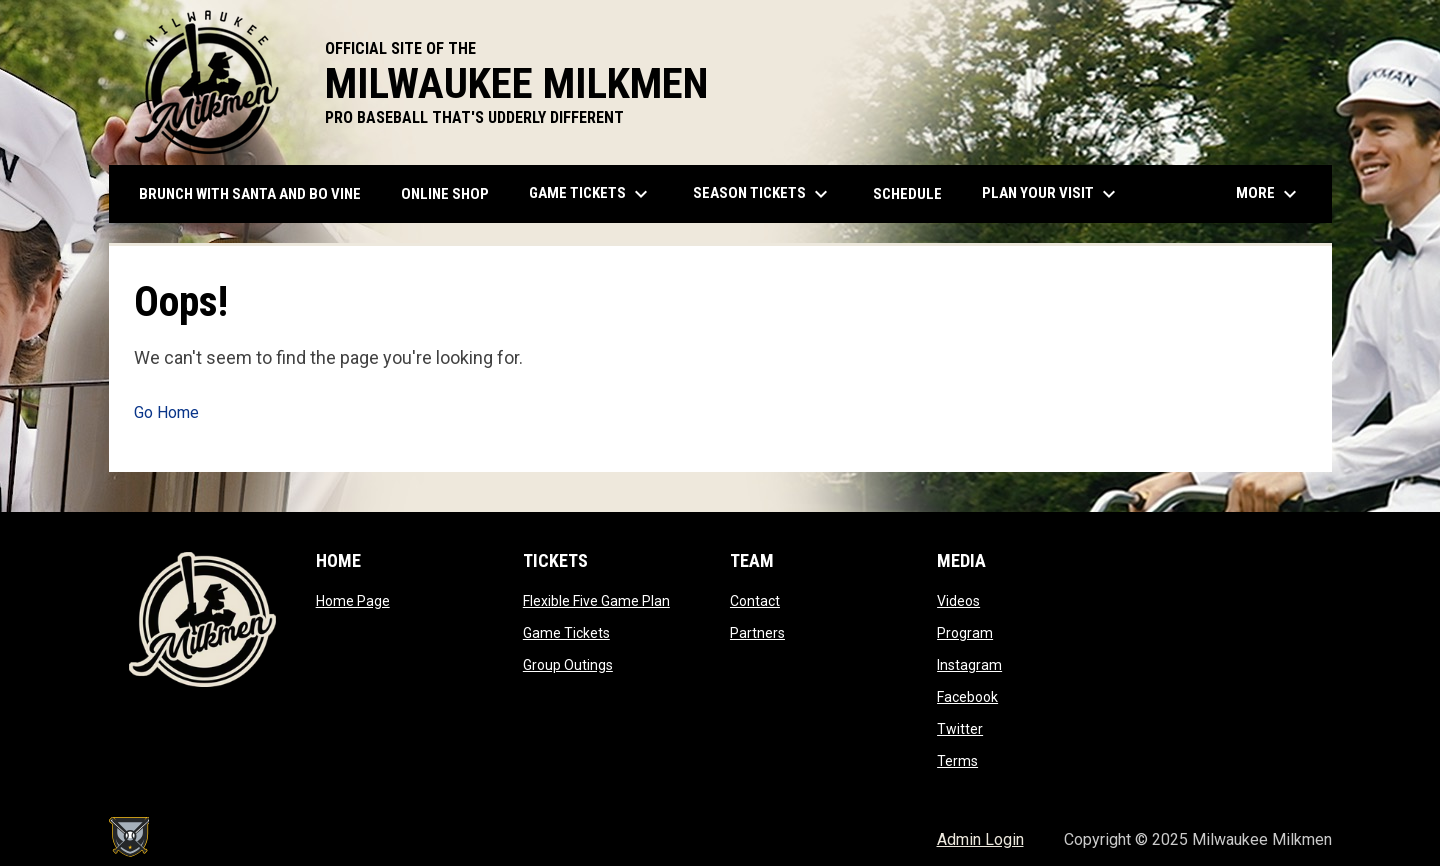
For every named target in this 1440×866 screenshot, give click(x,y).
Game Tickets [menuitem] (591, 194)
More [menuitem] (1269, 194)
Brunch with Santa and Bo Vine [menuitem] (250, 194)
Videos (958, 601)
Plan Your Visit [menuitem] (1051, 194)
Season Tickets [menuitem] (763, 194)
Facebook (967, 697)
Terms (957, 761)
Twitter (960, 729)
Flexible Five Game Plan (596, 601)
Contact (755, 601)
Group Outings (568, 665)
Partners (757, 633)
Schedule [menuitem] (907, 194)
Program (965, 633)
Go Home (166, 412)
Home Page (353, 601)
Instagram (969, 665)
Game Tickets (566, 633)
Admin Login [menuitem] (980, 839)
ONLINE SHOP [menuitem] (452, 193)
